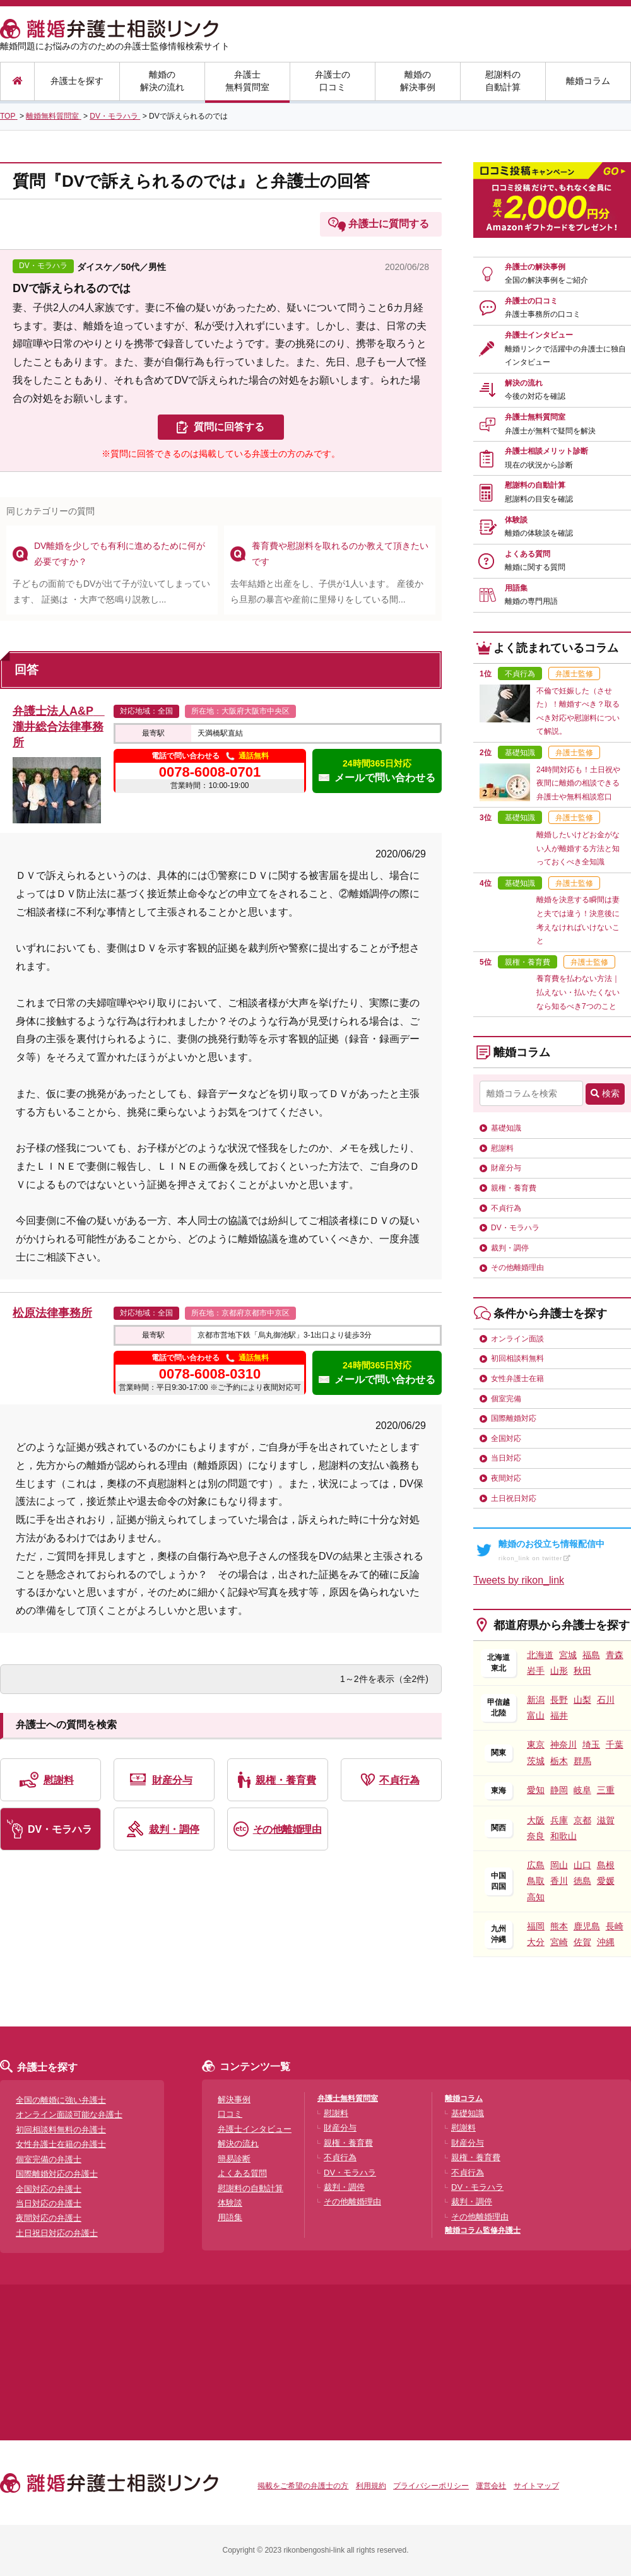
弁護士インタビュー (565, 349)
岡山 (559, 1865)
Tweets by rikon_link (518, 1580)
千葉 (614, 1744)
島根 (606, 1865)
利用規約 (371, 2485)
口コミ (230, 2114)
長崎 (614, 1926)
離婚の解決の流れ (162, 80)
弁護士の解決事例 (546, 273)
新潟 (536, 1700)
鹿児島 (587, 1926)
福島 (591, 1655)
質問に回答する (229, 426)
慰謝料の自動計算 (503, 80)
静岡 (559, 1790)
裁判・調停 (174, 1829)
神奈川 (563, 1744)
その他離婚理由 (287, 1829)
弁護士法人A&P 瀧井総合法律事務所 (59, 727)
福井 (559, 1715)
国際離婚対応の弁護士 (57, 2174)
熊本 (559, 1926)
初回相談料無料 (517, 1358)
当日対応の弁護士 (48, 2203)
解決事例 (234, 2099)
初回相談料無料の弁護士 (61, 2129)
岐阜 (582, 1790)
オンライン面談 (517, 1338)
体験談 (539, 526)
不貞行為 (399, 1780)
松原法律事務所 (52, 1313)
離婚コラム (588, 81)
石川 (606, 1700)
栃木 (559, 1761)
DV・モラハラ (60, 1829)
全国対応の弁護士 (48, 2189)
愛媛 (606, 1881)
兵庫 (559, 1820)
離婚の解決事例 (417, 80)
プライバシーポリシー (431, 2485)
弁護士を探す (76, 81)
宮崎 (559, 1942)
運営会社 (491, 2485)
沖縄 (606, 1942)
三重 (606, 1790)
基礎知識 (506, 1128)
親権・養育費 (286, 1780)
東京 (536, 1744)
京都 (582, 1820)
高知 (536, 1897)
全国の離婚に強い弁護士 (61, 2100)
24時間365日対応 (377, 770)
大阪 (536, 1820)
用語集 (531, 595)
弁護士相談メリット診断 (546, 458)
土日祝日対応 (513, 1498)
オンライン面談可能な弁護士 (69, 2114)
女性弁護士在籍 (517, 1378)
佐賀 (582, 1942)
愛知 (536, 1790)
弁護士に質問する (388, 223)
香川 (559, 1881)
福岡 (536, 1926)
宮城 (568, 1655)
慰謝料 (59, 1780)
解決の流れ (535, 390)
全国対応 (506, 1438)
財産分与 (172, 1780)
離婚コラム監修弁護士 (483, 2230)
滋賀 (606, 1820)
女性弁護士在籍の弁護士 (61, 2144)
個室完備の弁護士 (48, 2159)
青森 (614, 1655)
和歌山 (563, 1836)
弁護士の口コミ (332, 80)
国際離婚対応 (513, 1418)
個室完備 (506, 1398)
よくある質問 (535, 561)
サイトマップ (536, 2485)
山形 (559, 1671)
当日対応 (506, 1458)
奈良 (536, 1836)
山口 (582, 1865)
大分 (536, 1942)
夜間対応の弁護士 (48, 2218)
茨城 (536, 1761)
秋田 (582, 1671)
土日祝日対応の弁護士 (57, 2233)
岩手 (536, 1671)
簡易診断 (234, 2158)
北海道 (540, 1655)
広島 (536, 1865)
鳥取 (536, 1881)
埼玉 (591, 1744)
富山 (536, 1715)
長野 (559, 1700)
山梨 (582, 1700)
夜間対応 (506, 1478)
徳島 (582, 1881)
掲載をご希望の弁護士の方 (302, 2485)
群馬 (582, 1761)
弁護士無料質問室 (247, 80)
